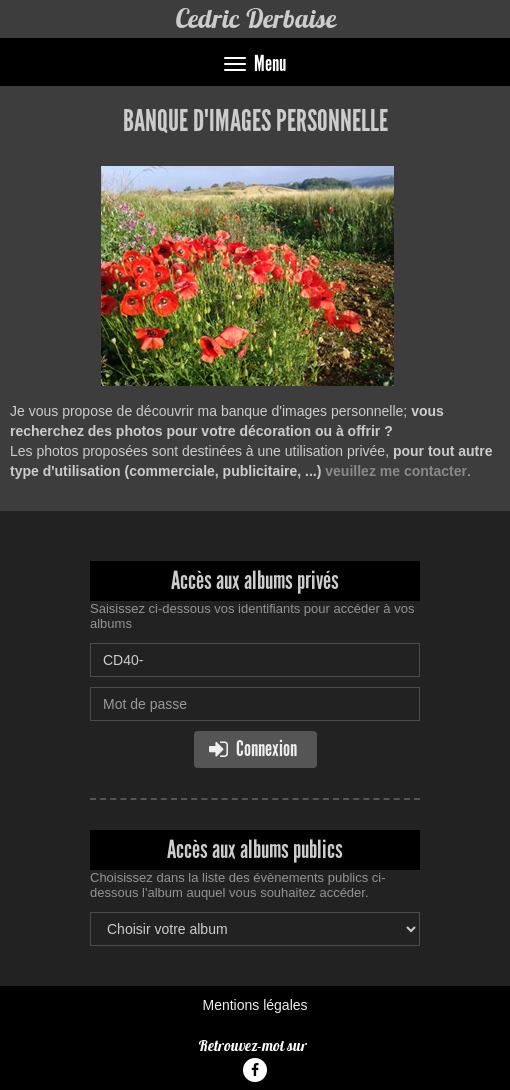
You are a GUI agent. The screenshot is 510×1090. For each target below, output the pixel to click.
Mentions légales (254, 1005)
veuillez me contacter (396, 471)
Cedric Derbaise (255, 18)
